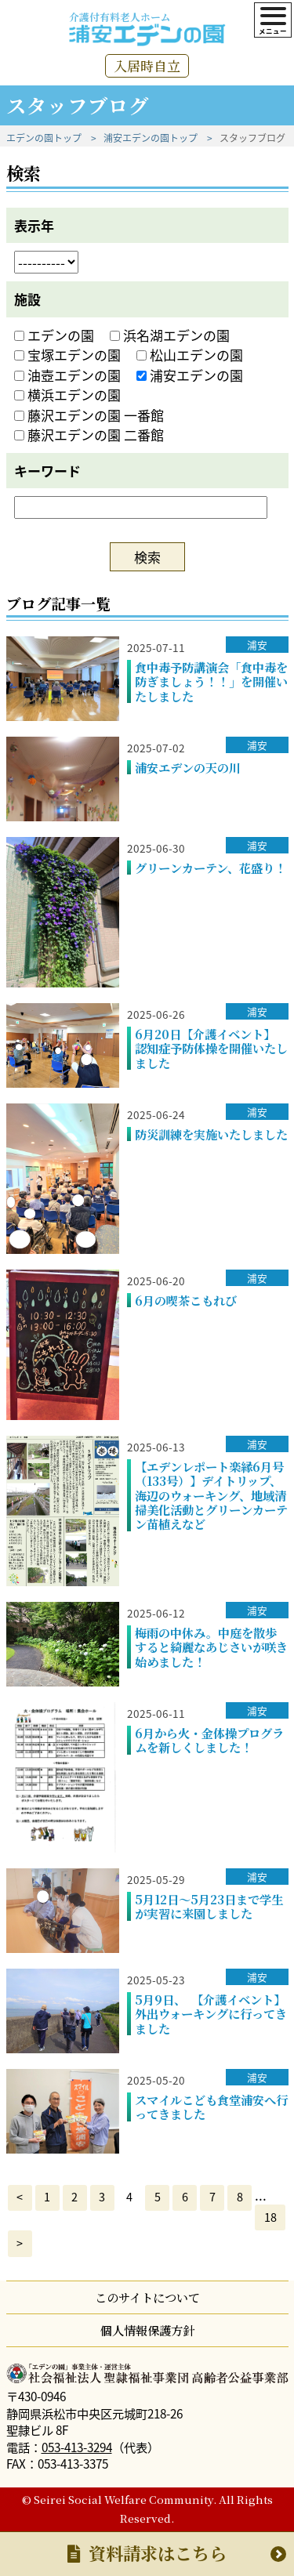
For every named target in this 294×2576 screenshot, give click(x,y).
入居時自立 (147, 65)
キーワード (47, 470)
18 (270, 2217)
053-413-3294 (77, 2447)
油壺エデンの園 (67, 375)
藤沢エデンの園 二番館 (89, 434)
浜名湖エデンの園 (170, 335)
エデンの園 (54, 335)
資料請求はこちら (147, 2553)
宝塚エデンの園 (67, 354)
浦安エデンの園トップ (150, 138)
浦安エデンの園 (189, 375)
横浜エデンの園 (67, 394)
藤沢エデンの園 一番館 (89, 415)
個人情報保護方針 (147, 2330)
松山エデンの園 (189, 354)
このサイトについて (147, 2297)
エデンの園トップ (44, 138)
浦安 (257, 644)
